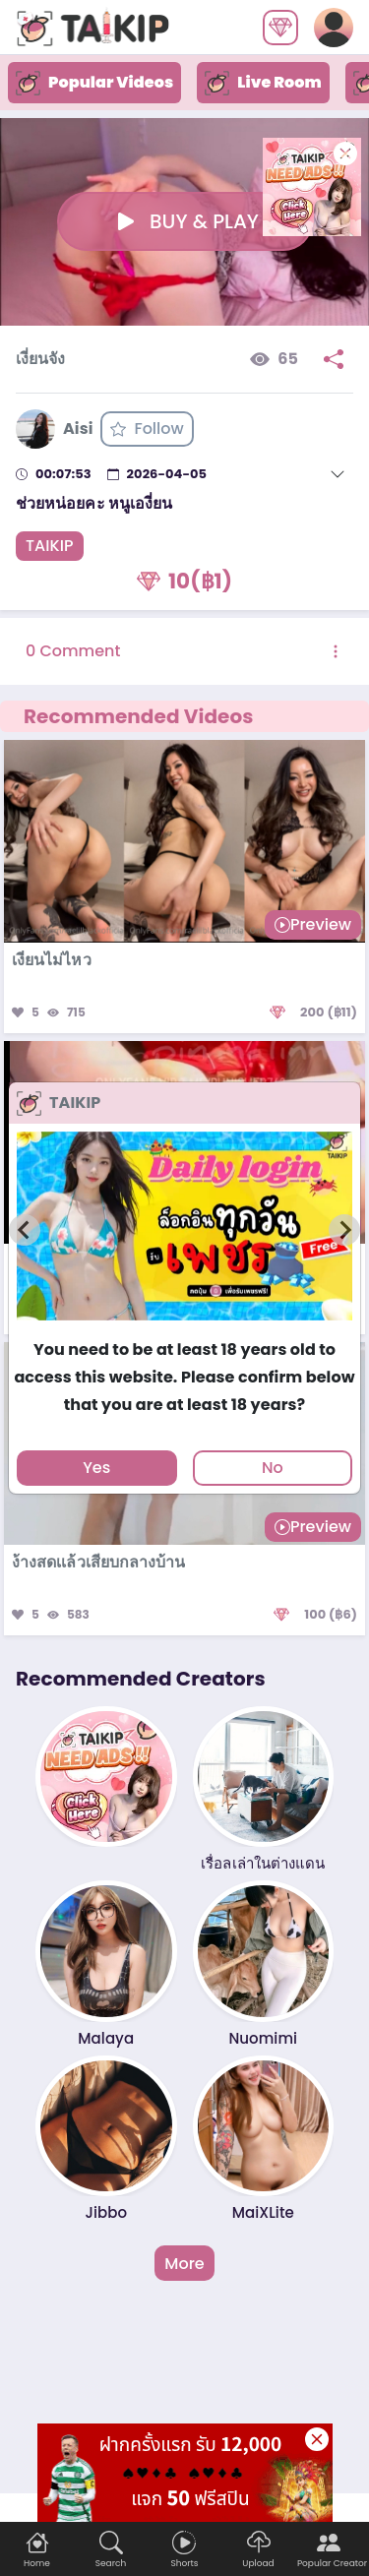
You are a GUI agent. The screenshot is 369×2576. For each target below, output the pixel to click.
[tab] (184, 1328)
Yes (96, 1467)
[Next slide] (344, 1230)
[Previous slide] (24, 1230)
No (272, 1467)
